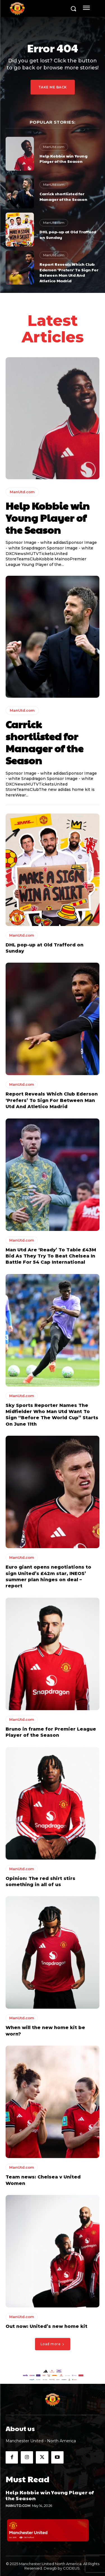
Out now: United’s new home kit (46, 2326)
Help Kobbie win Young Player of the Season (63, 158)
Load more (53, 2344)
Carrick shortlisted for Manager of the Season (63, 196)
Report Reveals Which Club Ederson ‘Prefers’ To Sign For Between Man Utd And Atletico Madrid (68, 272)
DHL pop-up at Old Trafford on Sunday (67, 234)
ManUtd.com (53, 147)
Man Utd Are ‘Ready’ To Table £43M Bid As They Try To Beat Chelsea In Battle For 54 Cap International (51, 1256)
